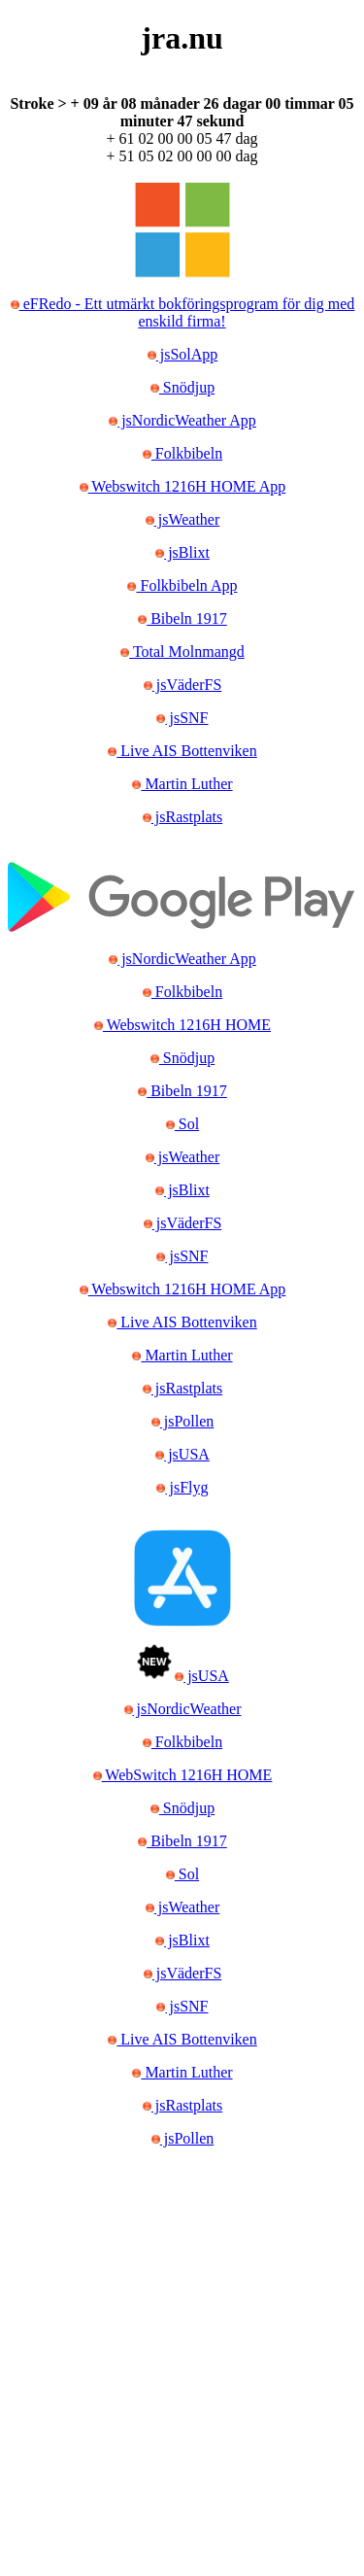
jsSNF (186, 717)
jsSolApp (187, 354)
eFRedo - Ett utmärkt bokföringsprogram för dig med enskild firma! (187, 312)
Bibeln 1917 (187, 618)
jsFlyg (186, 1487)
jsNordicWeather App (186, 420)
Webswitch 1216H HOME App (187, 486)
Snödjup (187, 387)
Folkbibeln (186, 453)
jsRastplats (186, 816)
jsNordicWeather (187, 1708)
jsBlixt (187, 552)
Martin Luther (186, 783)
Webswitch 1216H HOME (187, 1024)
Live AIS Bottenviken (186, 750)
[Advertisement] (182, 2378)
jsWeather (187, 519)
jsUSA (187, 1454)
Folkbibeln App (186, 585)
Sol (187, 1124)
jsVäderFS (187, 684)
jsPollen (187, 1421)
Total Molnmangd (187, 651)
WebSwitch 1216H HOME (187, 1775)
